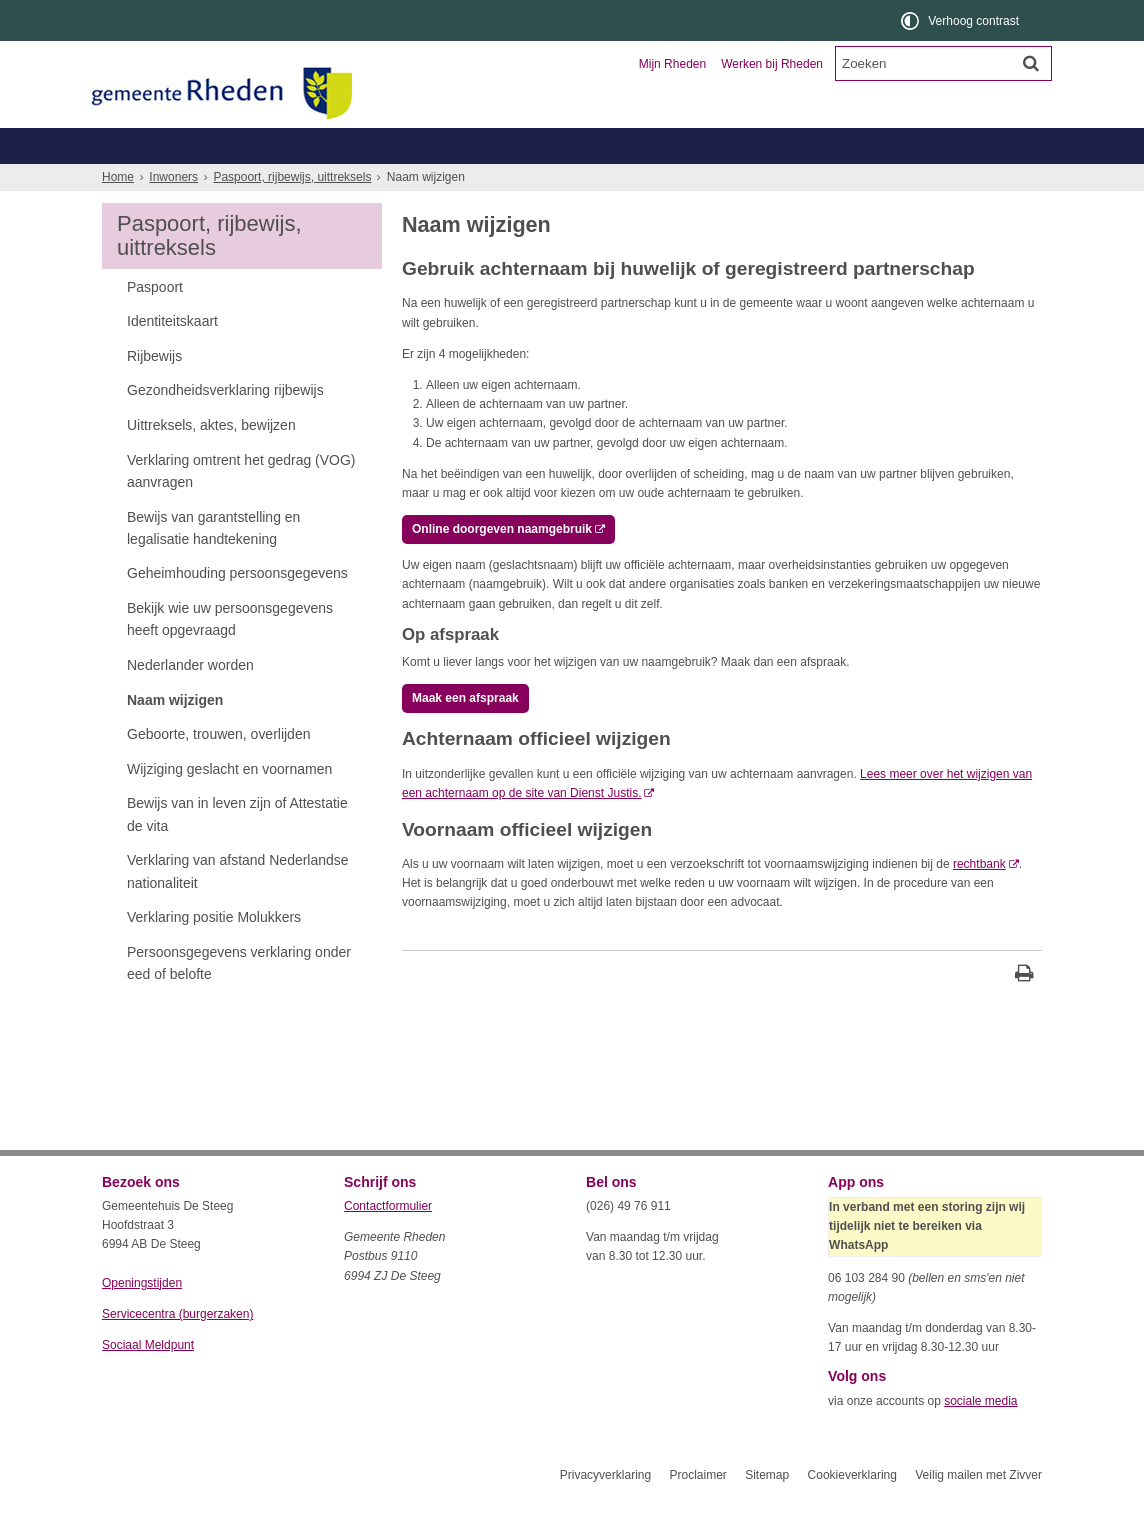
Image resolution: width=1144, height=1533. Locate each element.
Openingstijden (142, 1319)
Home (118, 213)
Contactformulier (388, 1242)
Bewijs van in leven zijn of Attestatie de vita (237, 850)
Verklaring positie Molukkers (214, 953)
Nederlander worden (190, 701)
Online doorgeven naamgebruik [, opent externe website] (502, 565)
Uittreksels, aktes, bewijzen (211, 461)
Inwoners (159, 145)
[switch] (961, 20)
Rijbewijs (154, 392)
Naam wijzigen (175, 736)
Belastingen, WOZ (169, 181)
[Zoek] (1031, 63)
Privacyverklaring (605, 1511)
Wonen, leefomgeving (846, 181)
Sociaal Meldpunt (148, 1381)
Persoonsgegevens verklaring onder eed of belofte (239, 999)
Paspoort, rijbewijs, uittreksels (292, 213)
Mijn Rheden (672, 64)
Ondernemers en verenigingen (378, 145)
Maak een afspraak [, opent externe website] (465, 734)
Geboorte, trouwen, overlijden (341, 181)
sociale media (980, 1437)
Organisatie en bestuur (894, 145)
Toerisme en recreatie (654, 145)
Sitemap (767, 1511)
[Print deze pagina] (1024, 1011)
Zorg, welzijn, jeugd (515, 181)
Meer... (962, 181)
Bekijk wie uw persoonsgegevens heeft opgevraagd (230, 655)
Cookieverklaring (852, 1511)
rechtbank (979, 900)
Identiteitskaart (172, 357)
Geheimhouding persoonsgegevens (237, 609)
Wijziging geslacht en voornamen (229, 805)
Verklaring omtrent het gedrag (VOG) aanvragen (241, 507)
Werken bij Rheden (772, 64)
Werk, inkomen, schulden (678, 181)
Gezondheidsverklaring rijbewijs (225, 426)
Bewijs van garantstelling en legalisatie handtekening (213, 564)
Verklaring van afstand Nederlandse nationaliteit (238, 907)
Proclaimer (697, 1511)
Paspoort (155, 323)
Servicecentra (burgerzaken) (177, 1350)
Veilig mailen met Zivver (978, 1511)
